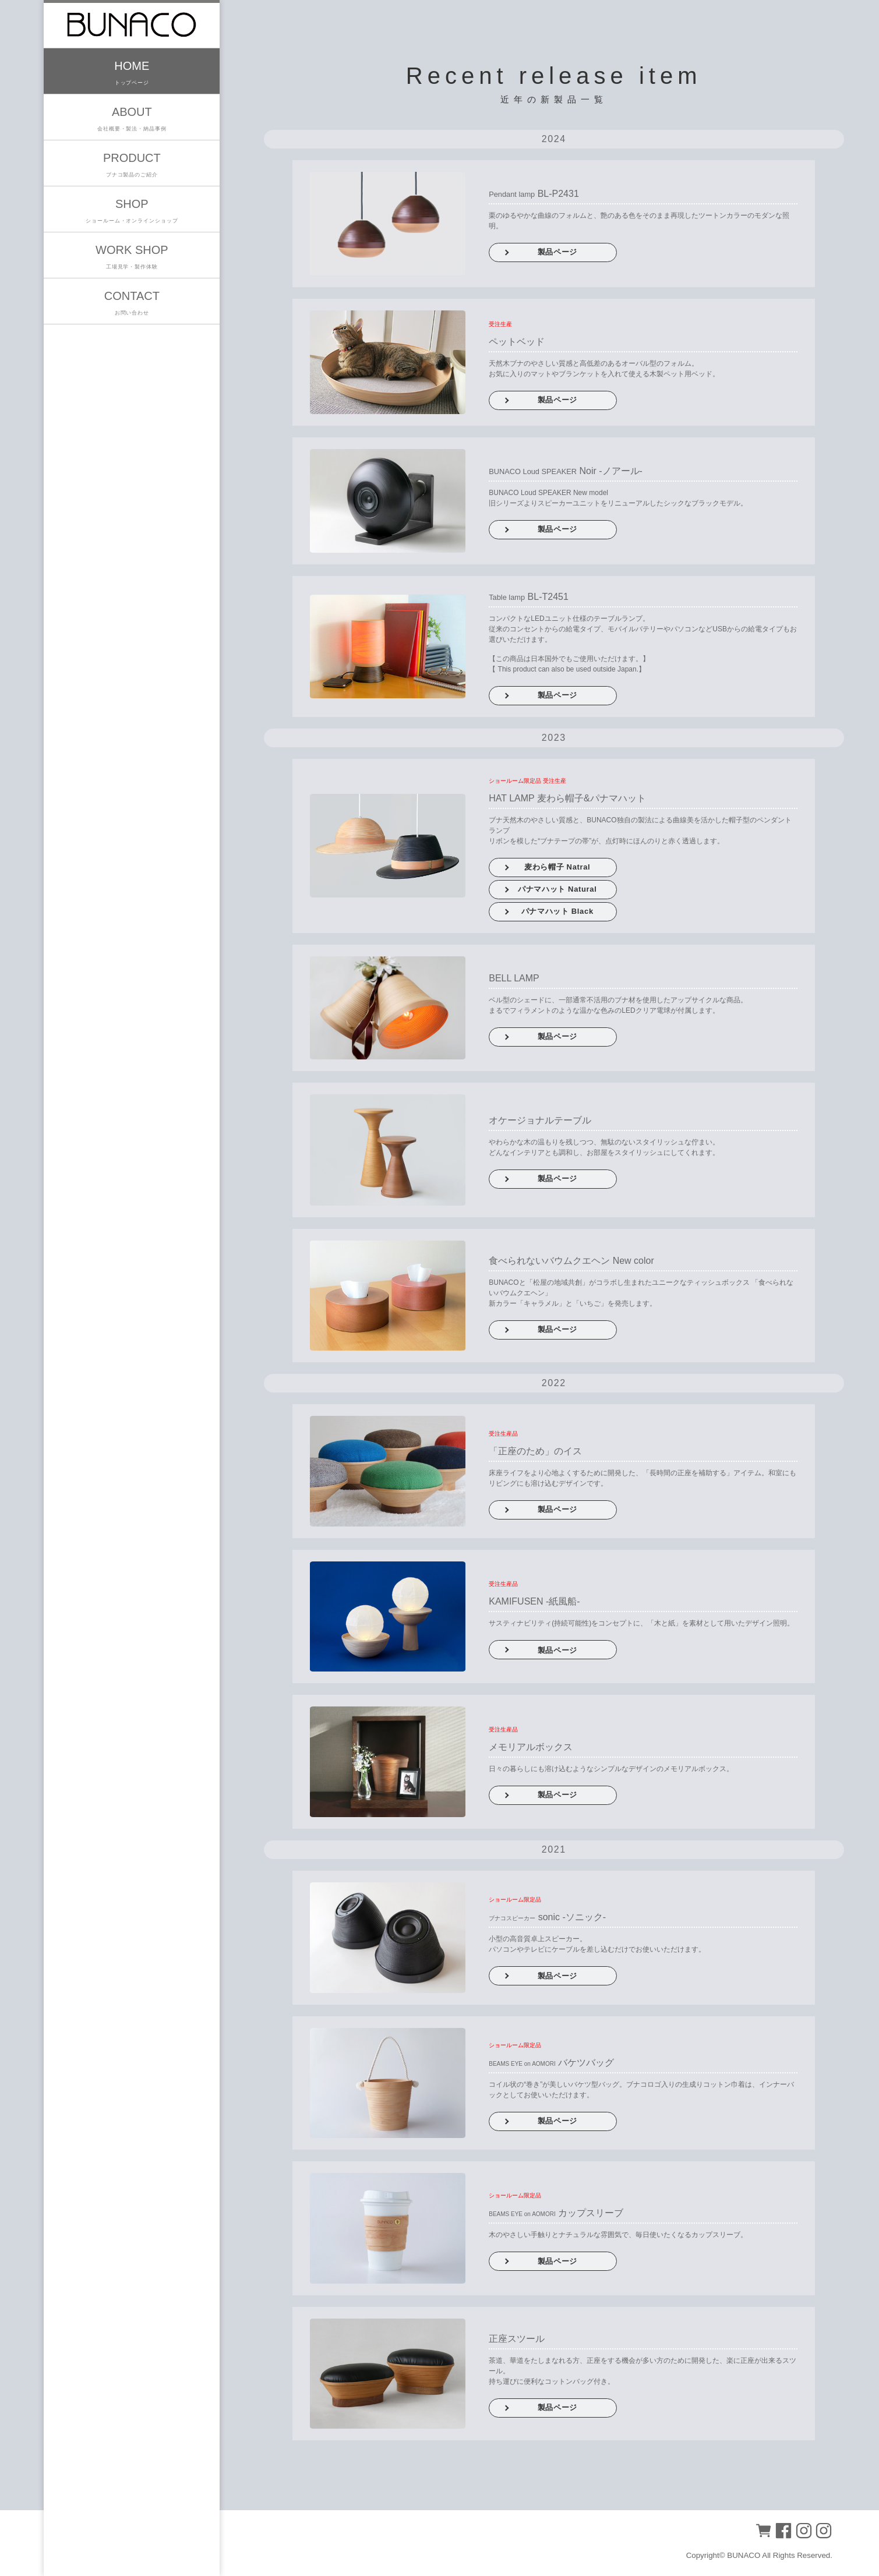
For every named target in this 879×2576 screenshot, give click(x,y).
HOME (132, 73)
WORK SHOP (132, 257)
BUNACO (743, 2555)
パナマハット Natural (557, 889)
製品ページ (557, 252)
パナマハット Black (557, 911)
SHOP (132, 211)
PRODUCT (132, 165)
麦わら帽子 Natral (557, 867)
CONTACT (132, 303)
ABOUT (132, 119)
